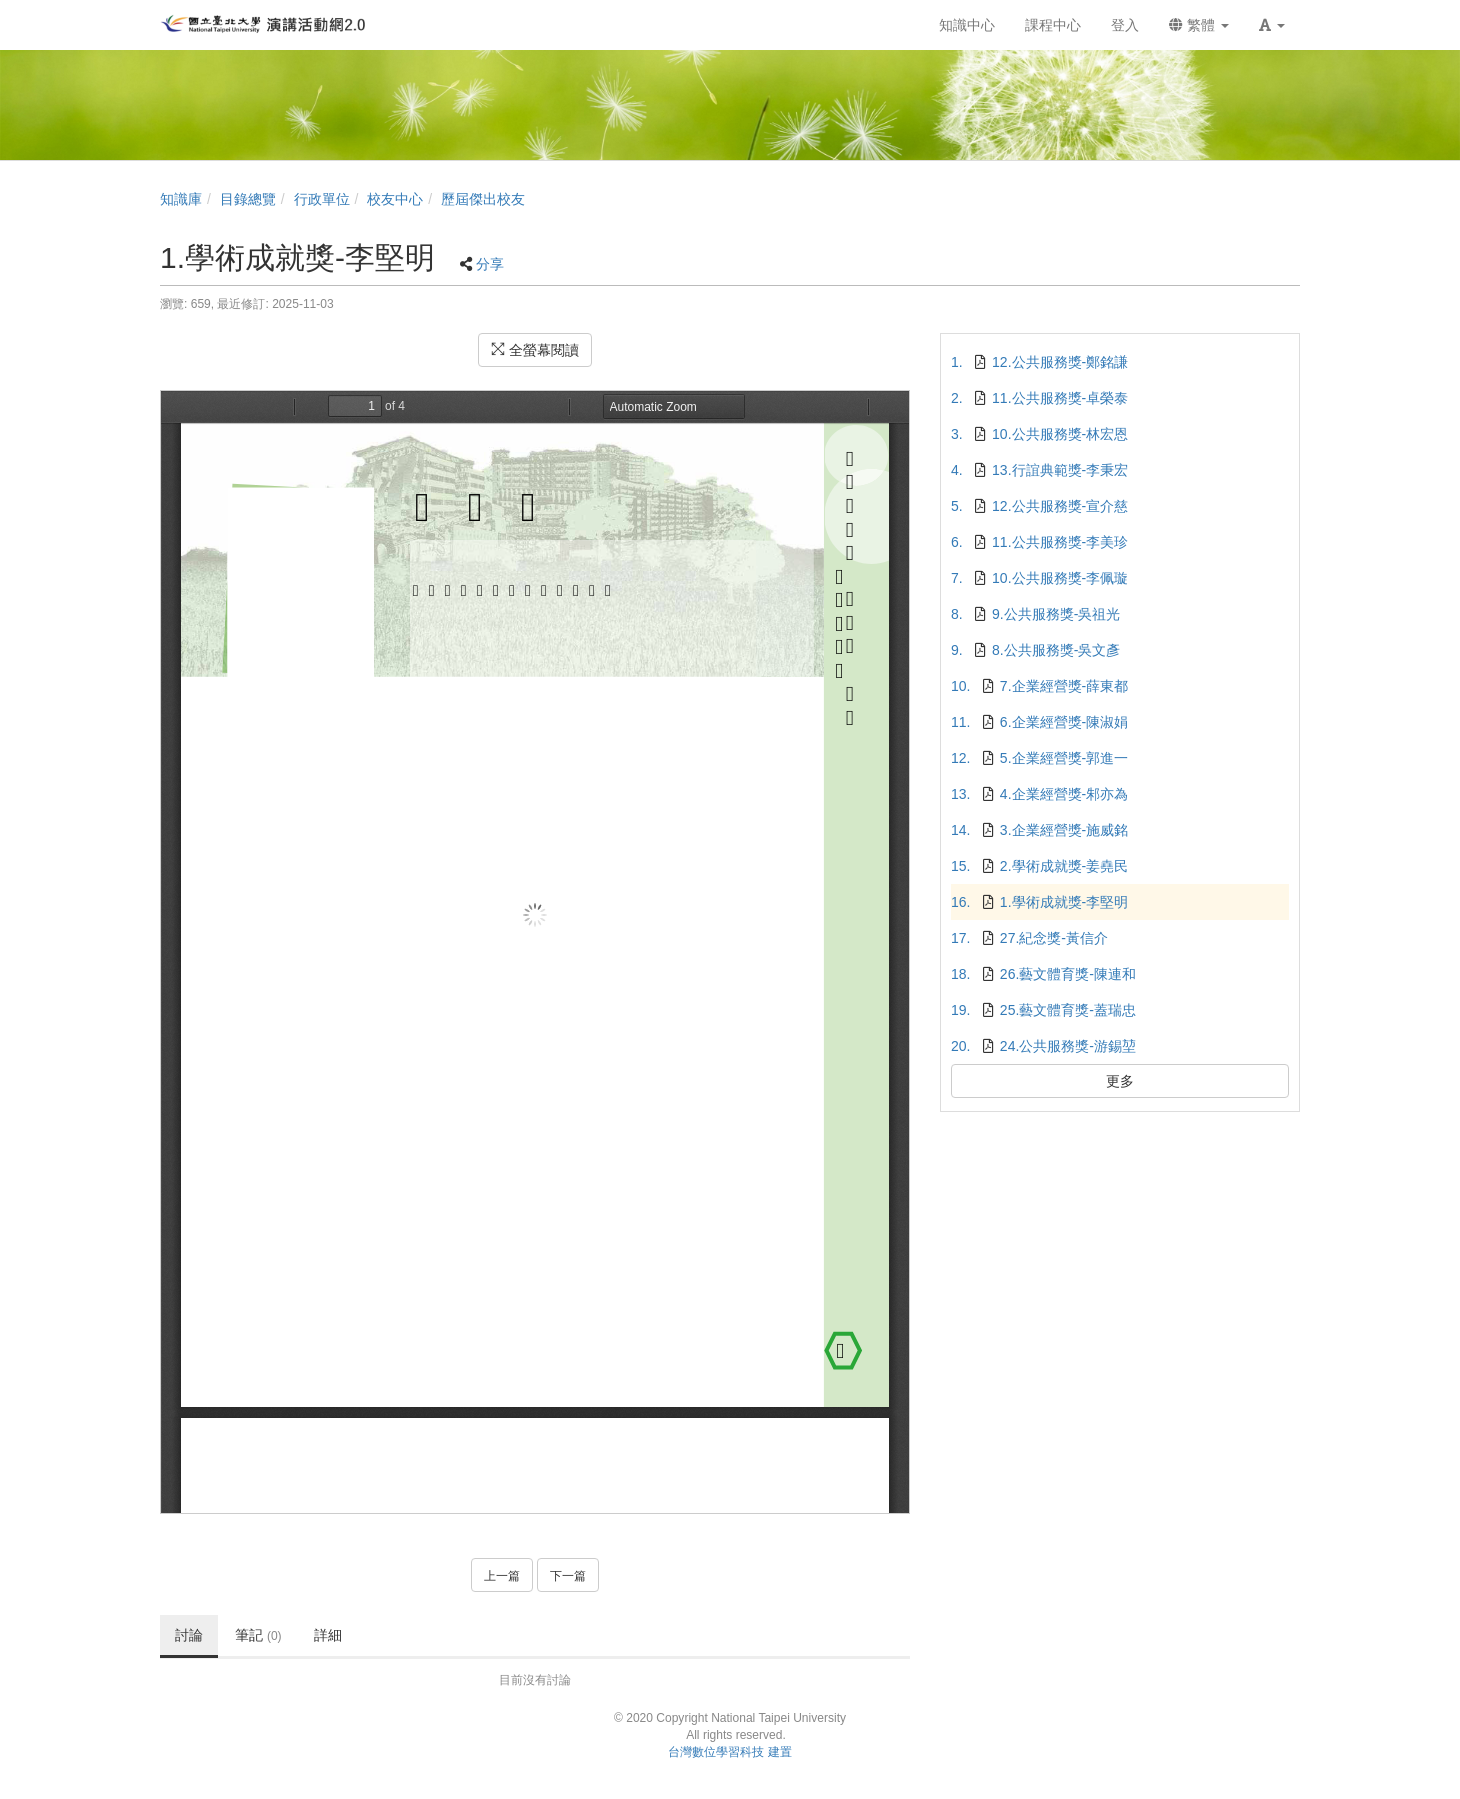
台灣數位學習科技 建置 (729, 1752)
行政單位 (322, 199)
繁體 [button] (1199, 25)
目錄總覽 (248, 199)
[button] (1272, 25)
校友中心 (395, 199)
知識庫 (181, 199)
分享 (490, 264)
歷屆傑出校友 (483, 199)
